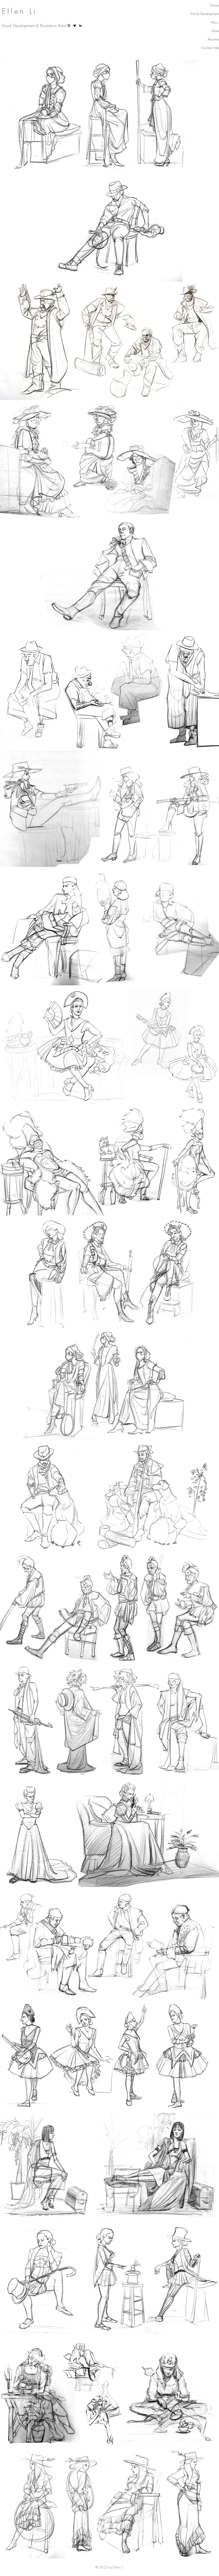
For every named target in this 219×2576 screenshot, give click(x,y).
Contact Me (210, 47)
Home (214, 5)
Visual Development (204, 13)
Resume (213, 39)
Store (215, 30)
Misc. (215, 22)
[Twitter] (74, 25)
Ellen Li (19, 11)
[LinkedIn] (80, 25)
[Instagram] (69, 25)
